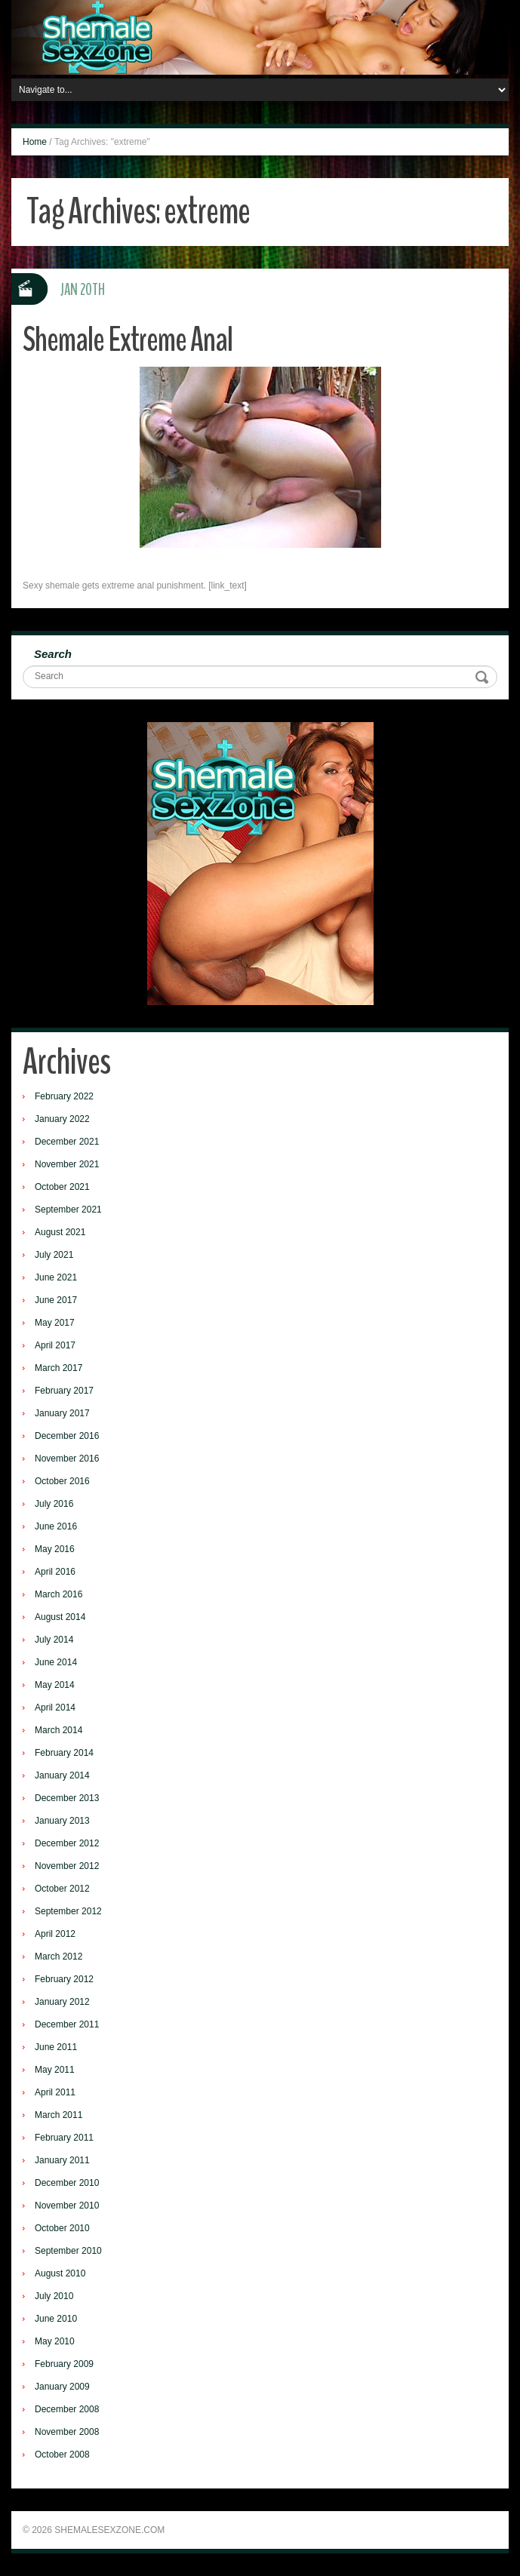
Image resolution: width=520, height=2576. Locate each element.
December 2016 (67, 1436)
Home (35, 142)
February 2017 (64, 1390)
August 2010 (60, 2273)
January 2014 (62, 1775)
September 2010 (68, 2251)
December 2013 (67, 1798)
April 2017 (55, 1345)
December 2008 (67, 2409)
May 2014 (55, 1685)
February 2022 (64, 1096)
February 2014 (64, 1753)
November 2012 (67, 1866)
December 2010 (67, 2183)
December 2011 (67, 2024)
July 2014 (54, 1639)
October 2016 (62, 1481)
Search (53, 653)
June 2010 (56, 2318)
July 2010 (54, 2296)
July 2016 (54, 1504)
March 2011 (58, 2115)
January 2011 (62, 2160)
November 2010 (67, 2205)
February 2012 (64, 1979)
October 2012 (62, 1888)
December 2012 (67, 1843)
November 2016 (67, 1458)
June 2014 (56, 1662)
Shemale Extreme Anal (127, 340)
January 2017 (62, 1413)
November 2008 (67, 2432)
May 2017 (55, 1322)
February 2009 (64, 2364)
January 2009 (62, 2386)
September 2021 (68, 1209)
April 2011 (55, 2092)
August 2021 (60, 1232)
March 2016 (58, 1594)
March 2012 (58, 1956)
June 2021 (56, 1277)
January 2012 (62, 2002)
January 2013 (62, 1820)
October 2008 (62, 2454)
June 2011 (56, 2047)
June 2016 (56, 1526)
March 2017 (58, 1368)
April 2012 (55, 1934)
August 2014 (60, 1617)
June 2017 (56, 1300)
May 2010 (55, 2341)
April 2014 (55, 1707)
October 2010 (62, 2228)
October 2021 (62, 1187)
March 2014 (58, 1730)
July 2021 (54, 1255)
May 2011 (55, 2069)
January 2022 (62, 1119)
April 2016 (55, 1571)
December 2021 (67, 1141)
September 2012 (68, 1911)
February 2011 (64, 2137)
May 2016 (55, 1549)
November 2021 (67, 1164)
